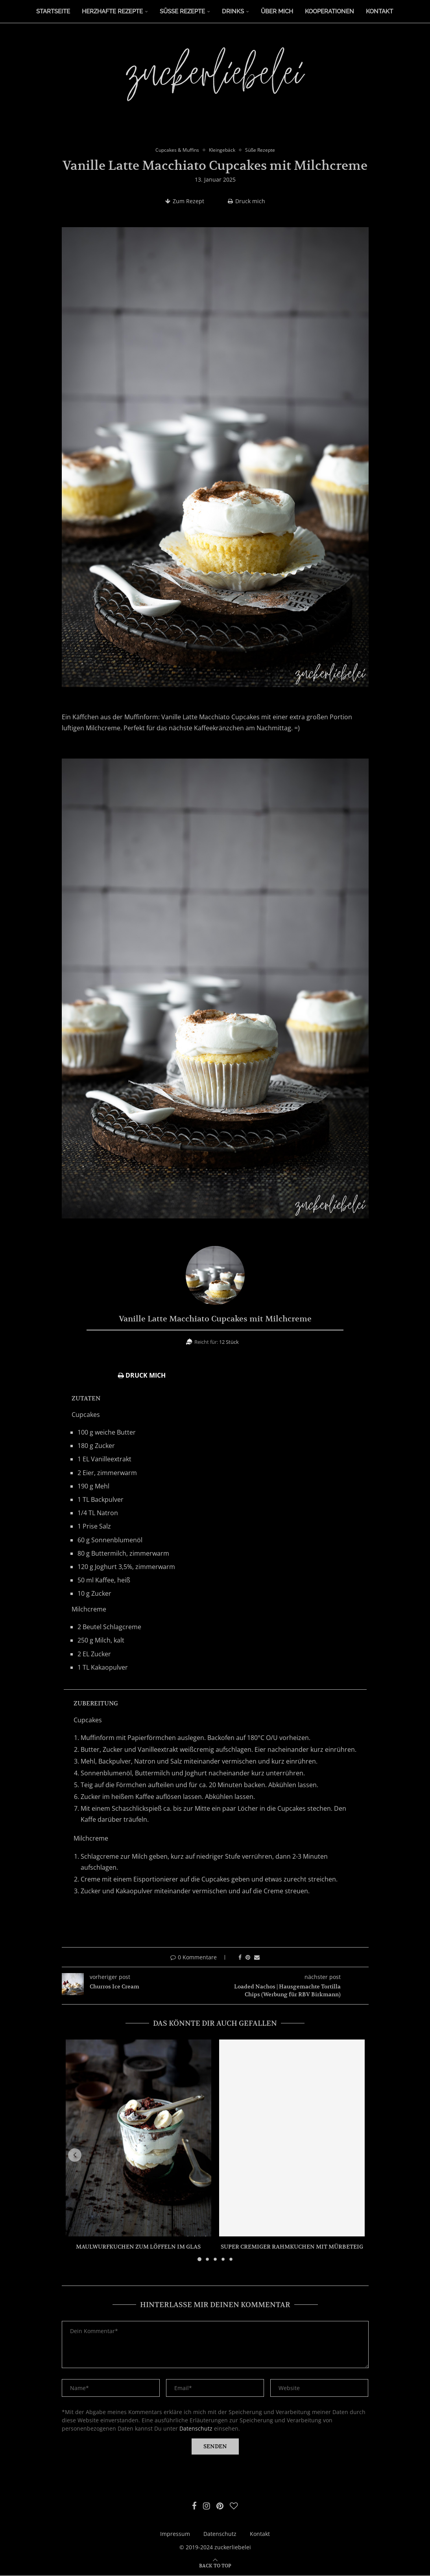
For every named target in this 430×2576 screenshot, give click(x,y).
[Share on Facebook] (240, 1957)
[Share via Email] (257, 1957)
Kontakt (379, 11)
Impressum (175, 2534)
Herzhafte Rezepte (112, 11)
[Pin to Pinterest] (247, 1957)
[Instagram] (206, 2506)
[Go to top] (215, 2565)
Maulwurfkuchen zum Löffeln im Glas (138, 2247)
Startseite (53, 11)
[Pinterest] (220, 2506)
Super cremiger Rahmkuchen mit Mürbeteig (292, 2247)
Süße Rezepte (182, 11)
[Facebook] (193, 2506)
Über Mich (277, 11)
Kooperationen (329, 11)
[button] (76, 2155)
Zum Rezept (184, 201)
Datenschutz (195, 2429)
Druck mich (246, 201)
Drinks (233, 11)
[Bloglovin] (234, 2506)
